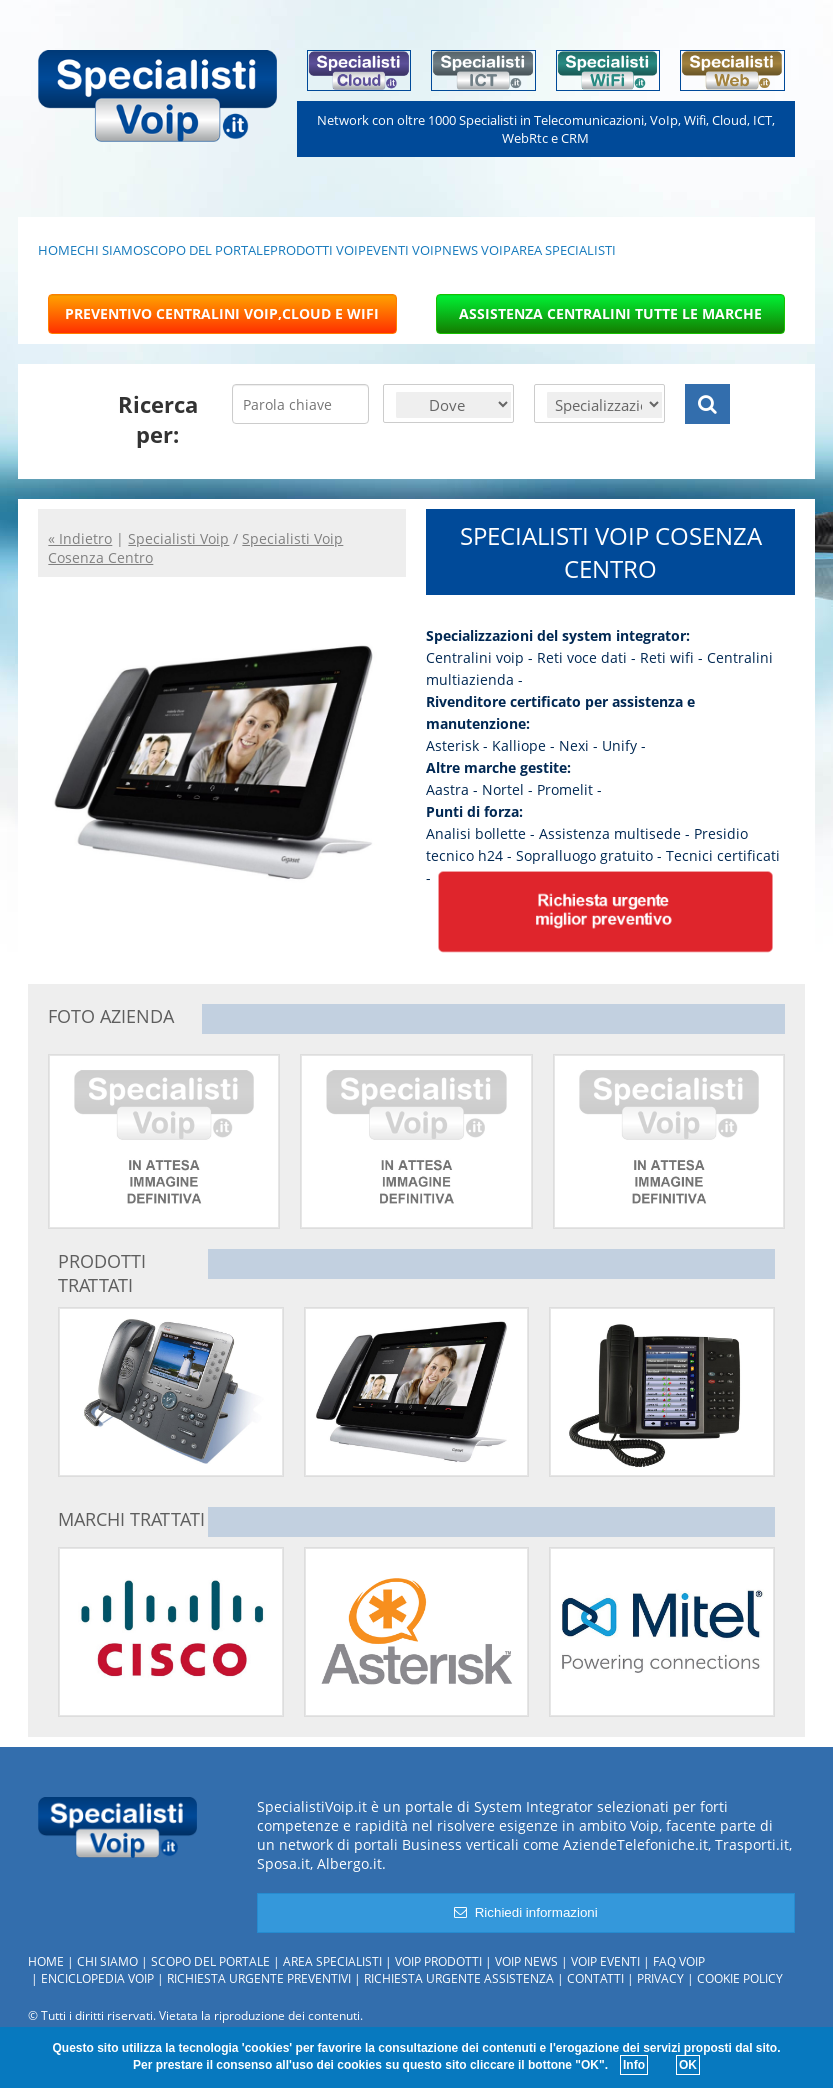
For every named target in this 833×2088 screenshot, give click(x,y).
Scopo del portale (210, 1961)
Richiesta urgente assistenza (459, 1978)
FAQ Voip (679, 1961)
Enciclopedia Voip (97, 1978)
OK (688, 2065)
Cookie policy (740, 1978)
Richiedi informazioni (525, 1912)
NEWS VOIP (476, 250)
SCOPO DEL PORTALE (206, 250)
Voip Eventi (605, 1961)
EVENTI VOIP (404, 250)
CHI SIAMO (110, 250)
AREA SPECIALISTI (563, 250)
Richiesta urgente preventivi (259, 1978)
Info (634, 2065)
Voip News (526, 1961)
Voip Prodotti (438, 1961)
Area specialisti (332, 1961)
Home (46, 1961)
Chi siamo (107, 1961)
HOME (57, 250)
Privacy (660, 1978)
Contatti (595, 1978)
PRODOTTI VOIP (318, 250)
